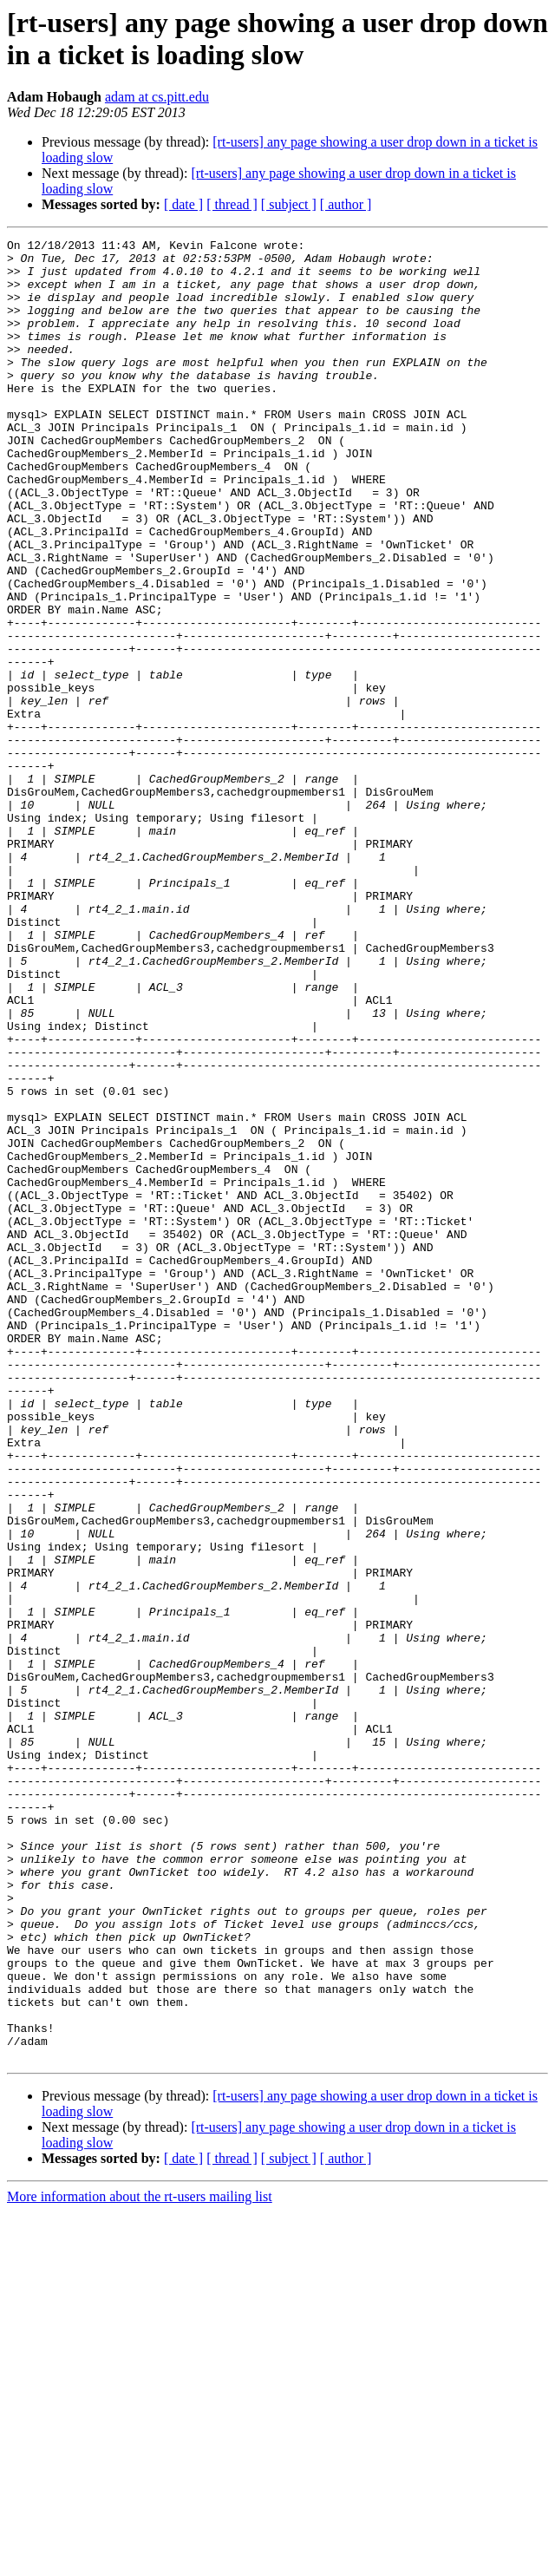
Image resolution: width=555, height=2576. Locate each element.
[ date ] (183, 204)
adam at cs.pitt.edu (157, 96)
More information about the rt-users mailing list (139, 2560)
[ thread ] (232, 204)
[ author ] (346, 204)
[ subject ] (289, 204)
